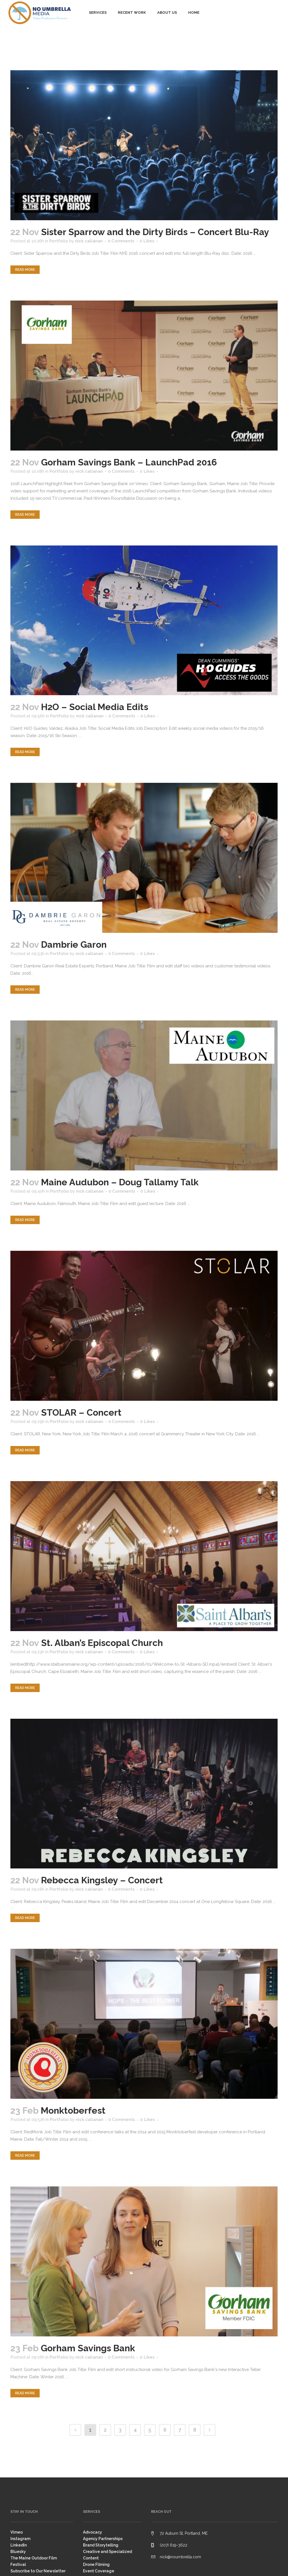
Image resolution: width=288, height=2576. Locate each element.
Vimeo (16, 2532)
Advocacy (92, 2532)
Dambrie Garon (74, 944)
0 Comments (121, 241)
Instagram (20, 2538)
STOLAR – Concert (81, 1412)
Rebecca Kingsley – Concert (102, 1880)
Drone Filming (96, 2564)
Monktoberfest (73, 2110)
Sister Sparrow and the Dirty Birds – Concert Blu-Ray (155, 232)
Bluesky (18, 2551)
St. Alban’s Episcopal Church (102, 1643)
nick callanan (89, 241)
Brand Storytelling (100, 2545)
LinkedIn (18, 2545)
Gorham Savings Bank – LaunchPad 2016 (129, 462)
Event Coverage (98, 2571)
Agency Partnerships (103, 2538)
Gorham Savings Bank (88, 2348)
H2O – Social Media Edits (94, 707)
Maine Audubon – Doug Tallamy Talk (120, 1182)
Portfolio (58, 241)
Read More (25, 270)
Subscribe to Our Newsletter (38, 2571)
